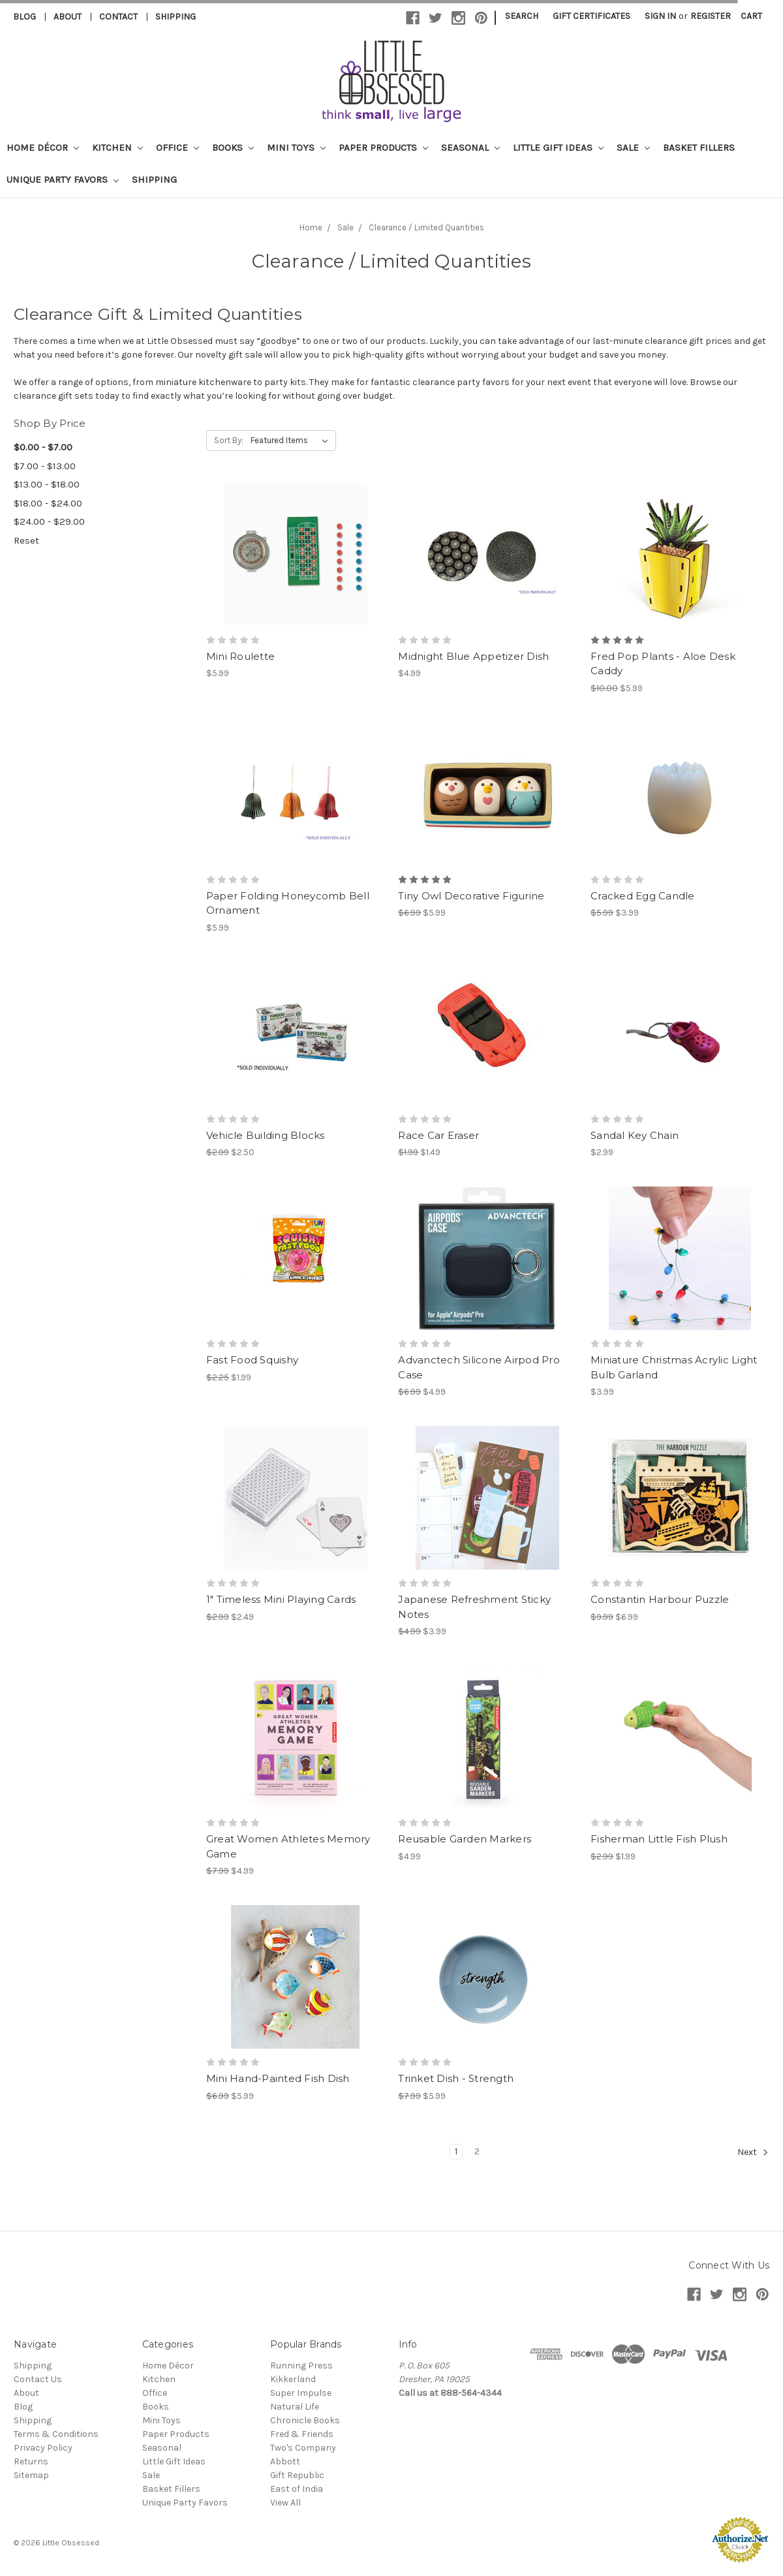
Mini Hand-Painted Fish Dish (278, 2078)
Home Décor (43, 147)
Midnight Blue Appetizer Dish (473, 656)
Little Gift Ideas (558, 147)
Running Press (301, 2365)
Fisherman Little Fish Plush (659, 1839)
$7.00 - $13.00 (45, 466)
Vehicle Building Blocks (265, 1135)
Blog (24, 16)
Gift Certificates (591, 16)
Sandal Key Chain (635, 1135)
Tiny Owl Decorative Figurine (471, 896)
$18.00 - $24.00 (48, 503)
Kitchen (117, 147)
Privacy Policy (43, 2447)
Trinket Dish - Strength (456, 2078)
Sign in (660, 16)
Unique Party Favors (63, 179)
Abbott (285, 2461)
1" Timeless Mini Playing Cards (281, 1599)
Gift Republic (297, 2475)
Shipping (175, 16)
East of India (296, 2488)
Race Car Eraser (438, 1135)
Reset (26, 540)
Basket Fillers (699, 147)
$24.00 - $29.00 (49, 521)
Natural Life (294, 2406)
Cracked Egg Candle (643, 896)
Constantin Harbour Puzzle (660, 1599)
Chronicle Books (305, 2420)
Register (710, 16)
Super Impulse (300, 2392)
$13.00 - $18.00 (47, 484)
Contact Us (38, 2379)
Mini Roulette (240, 656)
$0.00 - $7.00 (43, 447)
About (68, 16)
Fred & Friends (301, 2434)
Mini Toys (296, 147)
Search (521, 16)
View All (285, 2502)
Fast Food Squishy (252, 1360)
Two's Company (303, 2447)
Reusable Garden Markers (464, 1839)
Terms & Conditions (56, 2434)
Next (753, 2152)
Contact (118, 16)
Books (233, 147)
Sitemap (31, 2475)
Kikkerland (293, 2379)
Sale (633, 147)
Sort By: (228, 440)
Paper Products (383, 147)
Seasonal (470, 147)
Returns (31, 2461)
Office (177, 147)
